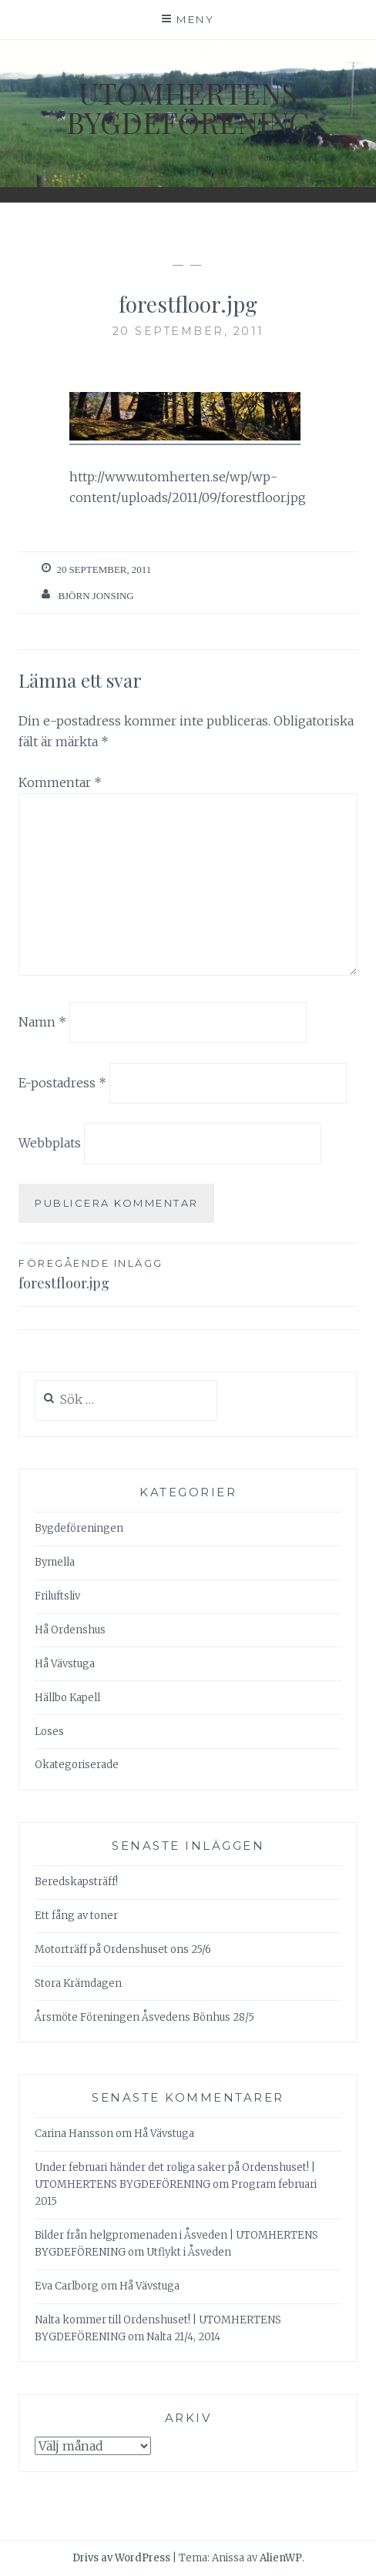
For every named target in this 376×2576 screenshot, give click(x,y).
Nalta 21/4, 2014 (183, 2336)
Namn (42, 1022)
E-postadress (62, 1082)
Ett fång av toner (76, 1915)
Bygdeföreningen (79, 1528)
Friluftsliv (57, 1596)
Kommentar (60, 782)
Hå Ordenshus (70, 1629)
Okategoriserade (77, 1764)
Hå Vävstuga (65, 1663)
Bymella (55, 1562)
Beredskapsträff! (76, 1881)
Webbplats (49, 1143)
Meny (195, 19)
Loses (49, 1731)
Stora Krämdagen (78, 1983)
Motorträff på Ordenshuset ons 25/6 (123, 1949)
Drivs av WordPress (121, 2557)
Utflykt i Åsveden (188, 2252)
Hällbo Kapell (67, 1697)
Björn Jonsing (95, 596)
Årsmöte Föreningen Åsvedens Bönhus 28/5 (144, 2017)
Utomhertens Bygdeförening (188, 107)
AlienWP (281, 2557)
